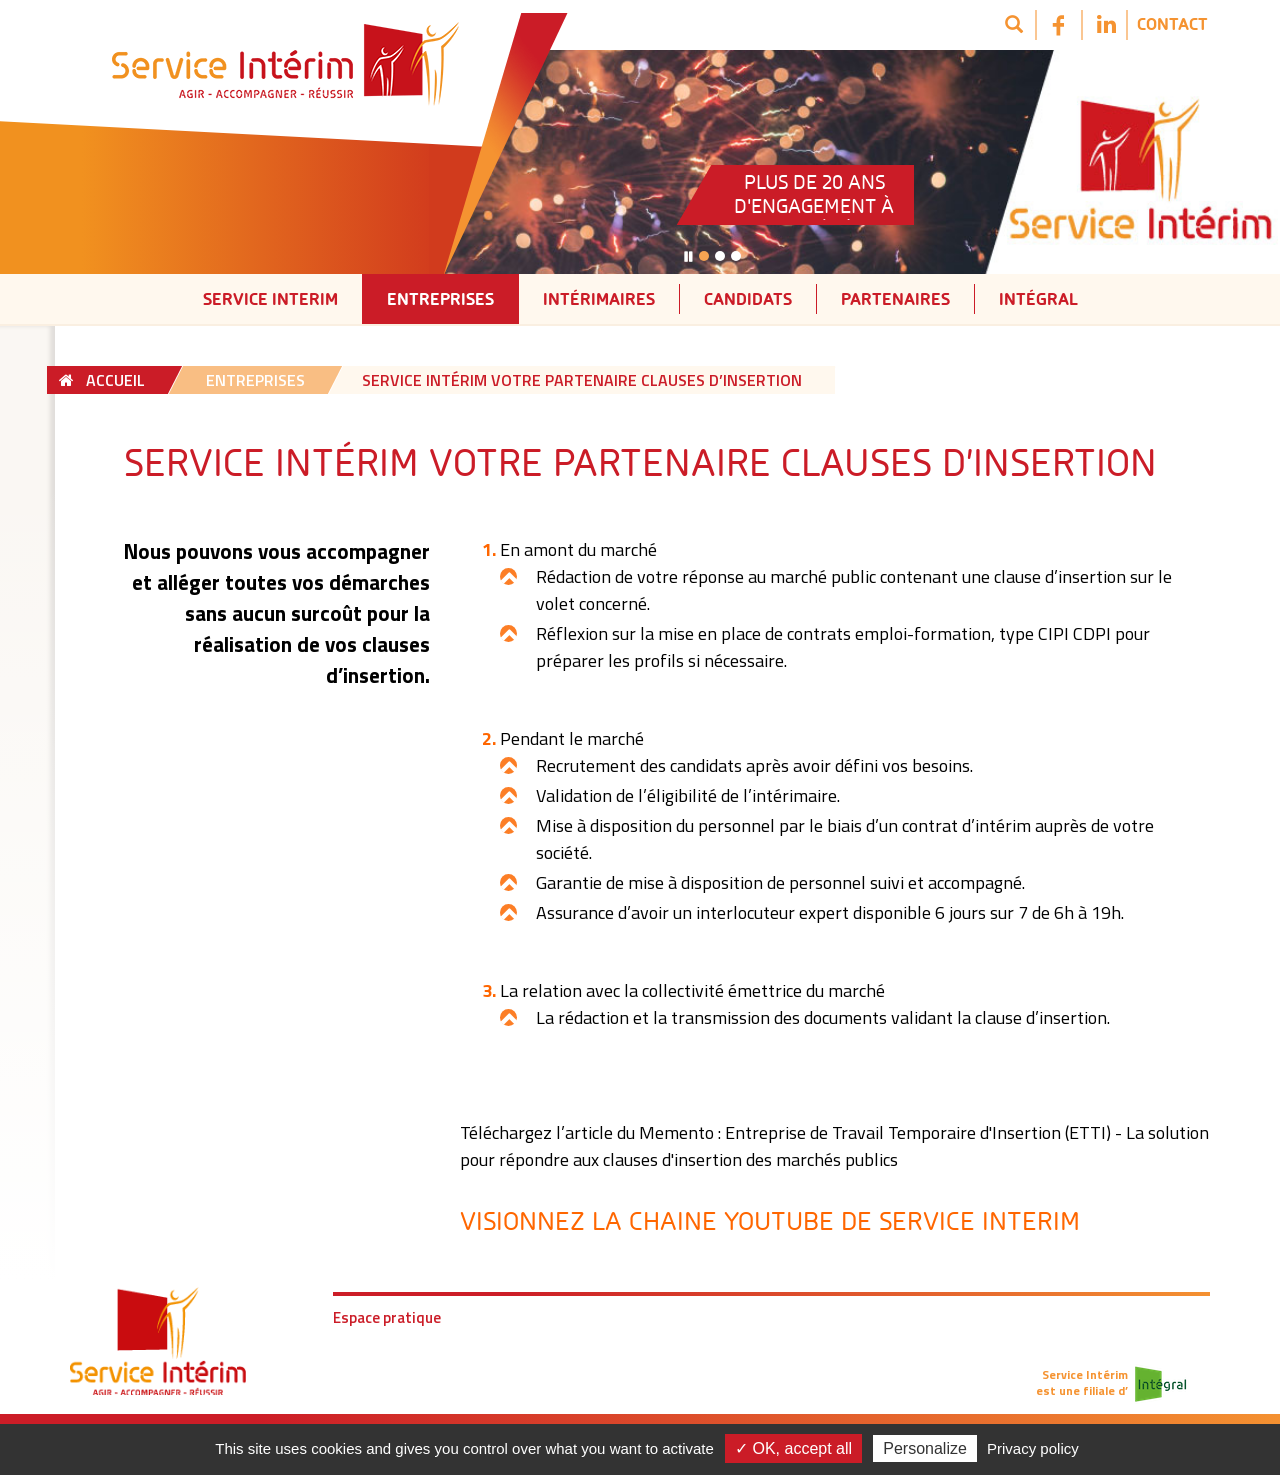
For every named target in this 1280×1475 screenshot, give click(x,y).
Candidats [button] (748, 298)
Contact (1172, 23)
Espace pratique (387, 1317)
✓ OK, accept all (793, 1448)
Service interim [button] (270, 298)
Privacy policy (1033, 1448)
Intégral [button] (1038, 298)
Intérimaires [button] (599, 298)
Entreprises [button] (440, 298)
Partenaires (895, 298)
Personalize (925, 1448)
